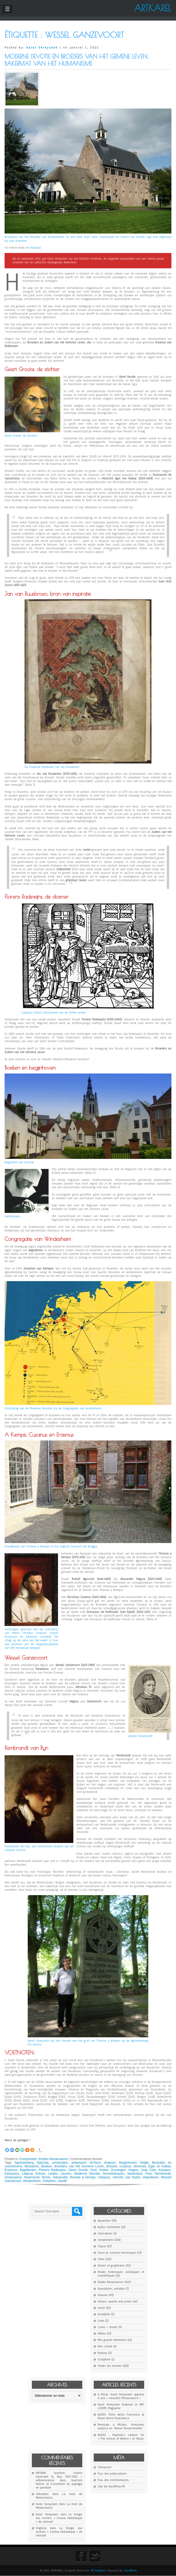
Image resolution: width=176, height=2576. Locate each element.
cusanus (125, 2166)
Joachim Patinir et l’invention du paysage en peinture (59, 2484)
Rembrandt (162, 2173)
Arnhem (95, 2162)
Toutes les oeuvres (110, 2366)
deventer (140, 2166)
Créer (101, 2259)
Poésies (102, 2353)
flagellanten (28, 2170)
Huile (101, 2308)
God (93, 2170)
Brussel (111, 2166)
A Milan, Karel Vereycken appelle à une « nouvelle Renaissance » (121, 2396)
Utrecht (118, 2177)
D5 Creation (98, 2570)
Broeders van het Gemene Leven (79, 2166)
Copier (102, 2246)
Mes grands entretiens (112, 2340)
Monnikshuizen (113, 2173)
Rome (46, 2177)
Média (102, 2333)
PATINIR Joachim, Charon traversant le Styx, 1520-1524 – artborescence (59, 2476)
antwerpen (79, 2162)
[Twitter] (7, 2147)
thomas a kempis (83, 2177)
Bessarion (32, 2166)
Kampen (164, 2170)
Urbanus (104, 2177)
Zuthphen (49, 2181)
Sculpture (104, 2359)
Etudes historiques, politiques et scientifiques (121, 2274)
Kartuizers (12, 2173)
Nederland (134, 2173)
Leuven (66, 2173)
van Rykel (132, 2177)
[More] (32, 2147)
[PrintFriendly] (22, 2147)
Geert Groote (78, 2170)
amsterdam (60, 2162)
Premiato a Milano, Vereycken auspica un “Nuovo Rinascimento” (121, 2426)
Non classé (105, 2346)
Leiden (53, 2173)
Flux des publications (112, 2474)
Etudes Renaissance (53, 2159)
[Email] (17, 2147)
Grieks (103, 2170)
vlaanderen (150, 2177)
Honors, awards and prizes (115, 2301)
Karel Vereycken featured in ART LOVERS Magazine (121, 2406)
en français (33, 248)
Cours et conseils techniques (117, 2253)
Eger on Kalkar (159, 2166)
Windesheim (32, 2181)
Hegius (133, 2170)
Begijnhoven (128, 2162)
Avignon (110, 2162)
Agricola (43, 2162)
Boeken (46, 2166)
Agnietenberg (24, 2162)
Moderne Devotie (87, 2173)
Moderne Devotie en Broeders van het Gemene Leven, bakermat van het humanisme (76, 60)
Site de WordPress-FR (111, 2486)
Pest (148, 2173)
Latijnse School (33, 2173)
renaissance (13, 2177)
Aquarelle (104, 2221)
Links (101, 2321)
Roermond (31, 2177)
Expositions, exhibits (111, 2289)
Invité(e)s (104, 2314)
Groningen (118, 2170)
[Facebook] (12, 2147)
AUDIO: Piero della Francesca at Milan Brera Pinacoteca (121, 2416)
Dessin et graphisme (111, 2266)
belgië (144, 2162)
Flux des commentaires (113, 2480)
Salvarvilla (60, 2177)
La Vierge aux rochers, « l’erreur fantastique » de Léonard (59, 2518)
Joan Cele (148, 2170)
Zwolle (62, 2181)
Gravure (102, 2295)
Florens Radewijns (52, 2170)
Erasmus (11, 2170)
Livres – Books (107, 2327)
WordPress (130, 2570)
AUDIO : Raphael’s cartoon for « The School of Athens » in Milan (121, 2437)
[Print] (27, 2147)
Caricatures (105, 2233)
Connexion (104, 2467)
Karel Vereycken (42, 48)
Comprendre (28, 2159)
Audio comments (109, 2227)
